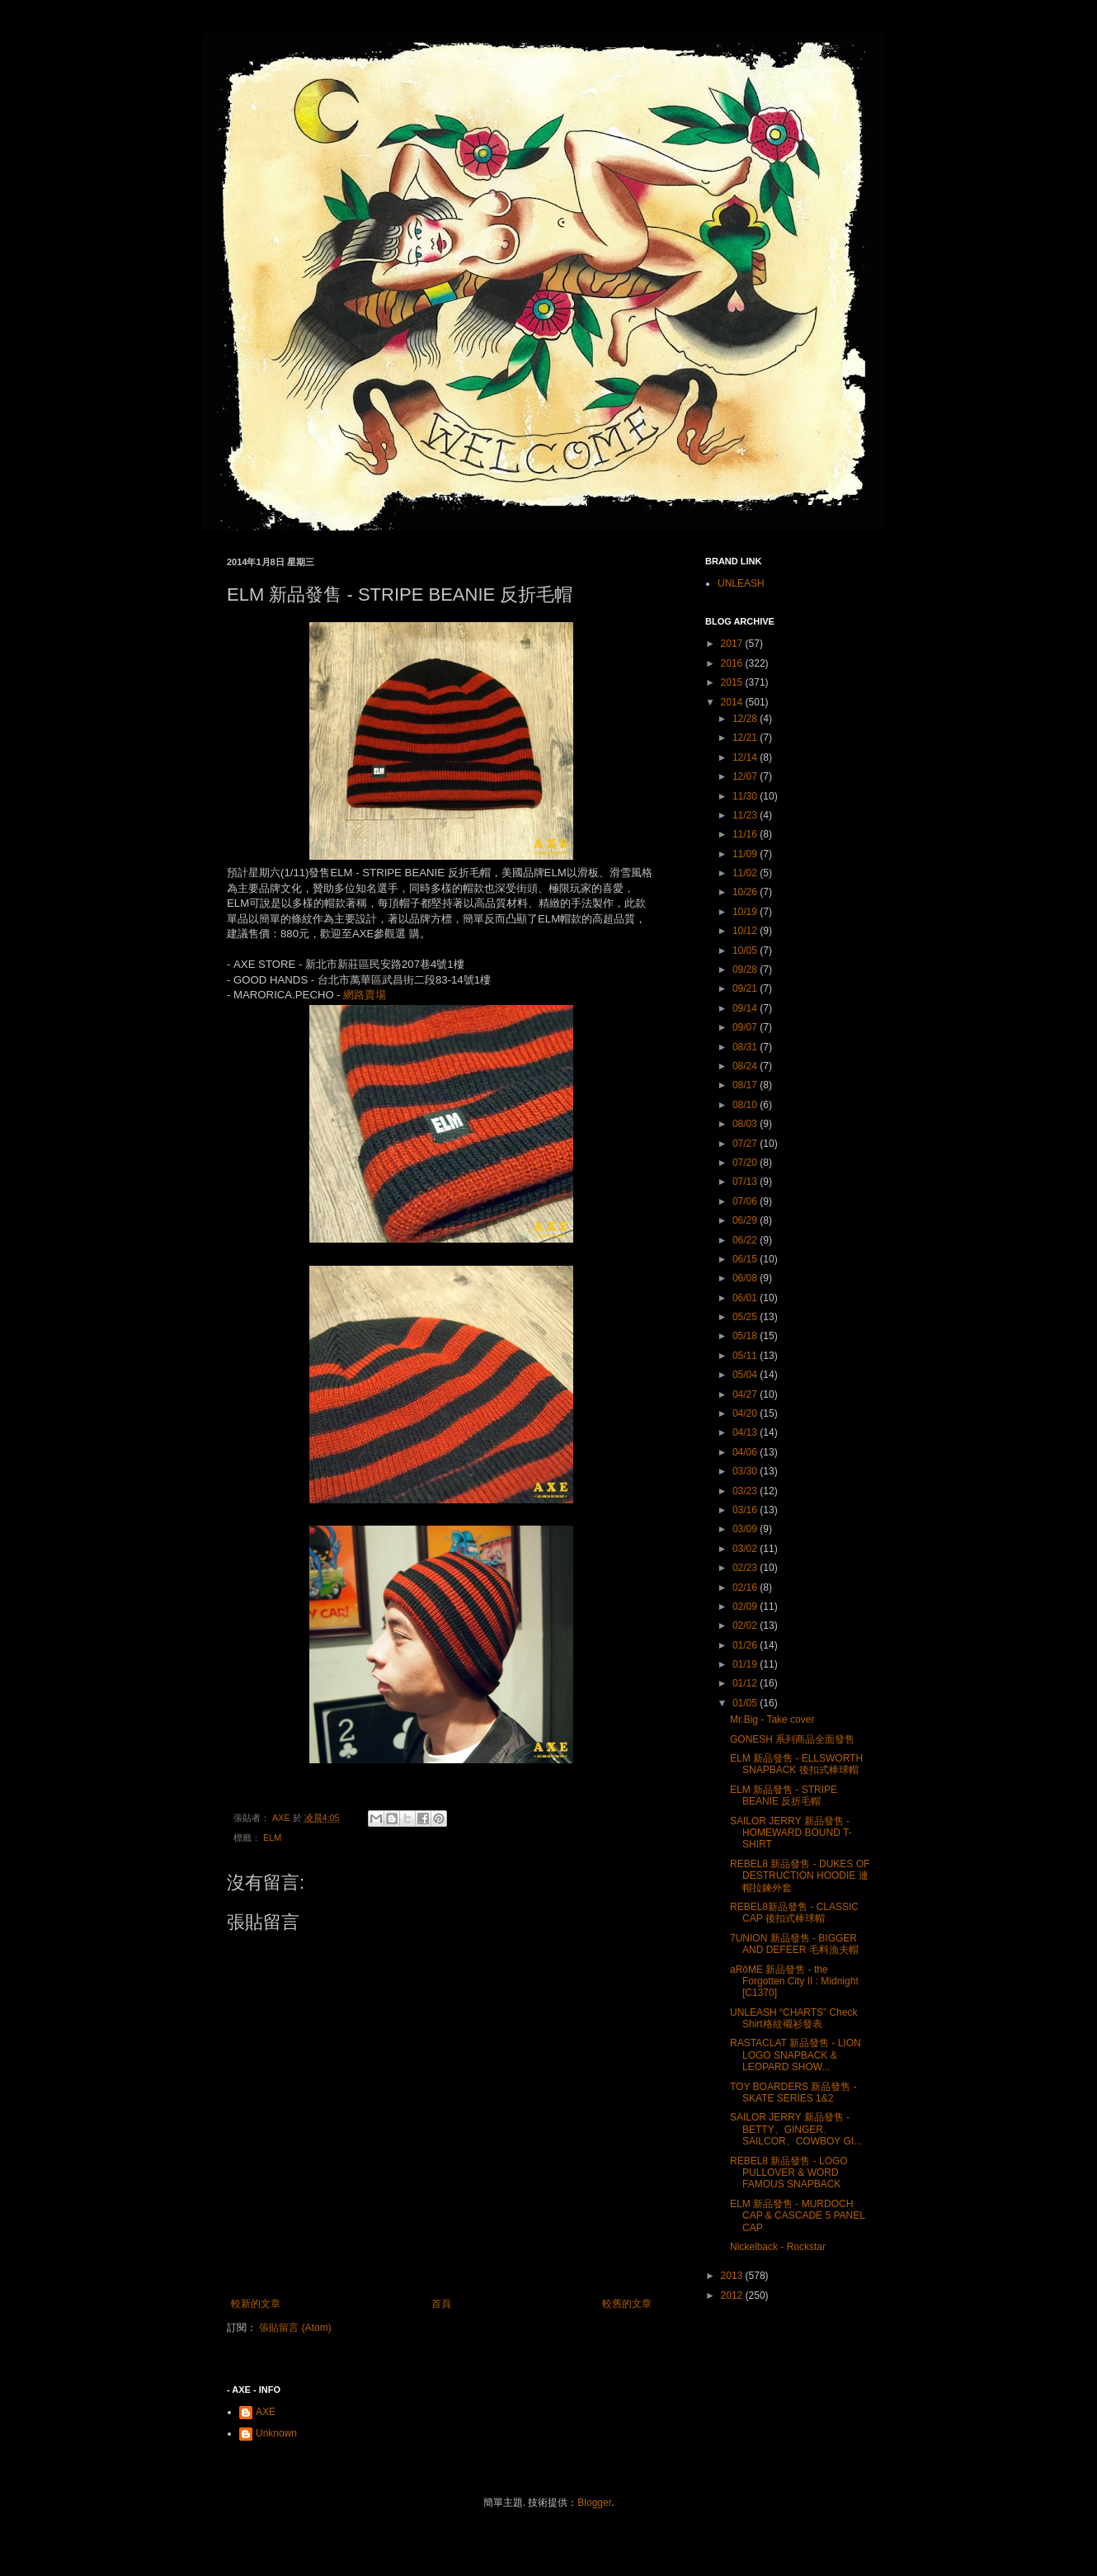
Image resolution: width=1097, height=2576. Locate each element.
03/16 (746, 1510)
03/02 (746, 1549)
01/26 (746, 1645)
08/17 (746, 1085)
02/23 (746, 1567)
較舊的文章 (627, 2303)
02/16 (746, 1587)
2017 (733, 643)
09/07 (746, 1027)
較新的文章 (255, 2303)
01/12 (746, 1683)
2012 (733, 2295)
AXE (265, 2412)
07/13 (746, 1181)
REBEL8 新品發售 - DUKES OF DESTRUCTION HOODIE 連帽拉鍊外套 (799, 1876)
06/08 (746, 1278)
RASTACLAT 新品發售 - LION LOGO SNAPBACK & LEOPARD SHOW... (795, 2055)
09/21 (746, 988)
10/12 (746, 931)
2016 (733, 663)
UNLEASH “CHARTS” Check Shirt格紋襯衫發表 (793, 2018)
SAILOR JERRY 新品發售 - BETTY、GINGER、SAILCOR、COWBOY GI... (796, 2129)
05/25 (746, 1317)
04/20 (746, 1413)
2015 (733, 682)
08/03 (746, 1124)
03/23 (746, 1491)
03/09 (746, 1529)
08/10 (746, 1105)
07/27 (746, 1143)
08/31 (746, 1047)
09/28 (746, 969)
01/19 (746, 1664)
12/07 (746, 776)
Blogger (594, 2502)
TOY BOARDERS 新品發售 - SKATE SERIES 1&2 (793, 2092)
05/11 (746, 1355)
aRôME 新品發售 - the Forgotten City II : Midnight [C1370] (794, 1981)
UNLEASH (741, 583)
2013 (733, 2275)
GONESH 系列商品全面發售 (792, 1739)
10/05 (746, 950)
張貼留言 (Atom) (295, 2327)
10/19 (746, 912)
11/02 (746, 873)
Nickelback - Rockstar (778, 2247)
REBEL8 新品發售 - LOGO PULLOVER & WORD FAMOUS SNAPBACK (789, 2173)
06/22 (746, 1240)
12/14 (746, 757)
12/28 (746, 718)
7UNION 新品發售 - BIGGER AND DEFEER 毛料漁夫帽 (794, 1944)
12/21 (746, 737)
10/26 (746, 892)
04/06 (746, 1452)
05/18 (746, 1336)
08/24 (746, 1066)
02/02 (746, 1625)
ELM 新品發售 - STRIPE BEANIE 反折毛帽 (783, 1795)
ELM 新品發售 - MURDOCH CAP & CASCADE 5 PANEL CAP (797, 2216)
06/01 (746, 1298)
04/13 (746, 1432)
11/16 (746, 834)
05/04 (746, 1374)
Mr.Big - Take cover (772, 1719)
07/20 (746, 1162)
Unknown (276, 2433)
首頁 (441, 2303)
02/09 (746, 1606)
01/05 (746, 1703)
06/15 (746, 1259)
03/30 (746, 1471)
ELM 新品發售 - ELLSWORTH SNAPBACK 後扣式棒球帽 (796, 1764)
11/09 (746, 854)
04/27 (746, 1394)
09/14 (746, 1008)
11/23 (746, 815)
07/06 (746, 1201)
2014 (733, 702)
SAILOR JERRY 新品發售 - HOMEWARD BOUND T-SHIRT (791, 1833)
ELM (272, 1837)
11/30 (746, 796)
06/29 (746, 1220)
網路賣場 (364, 994)
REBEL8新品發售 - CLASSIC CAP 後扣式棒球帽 (794, 1912)
